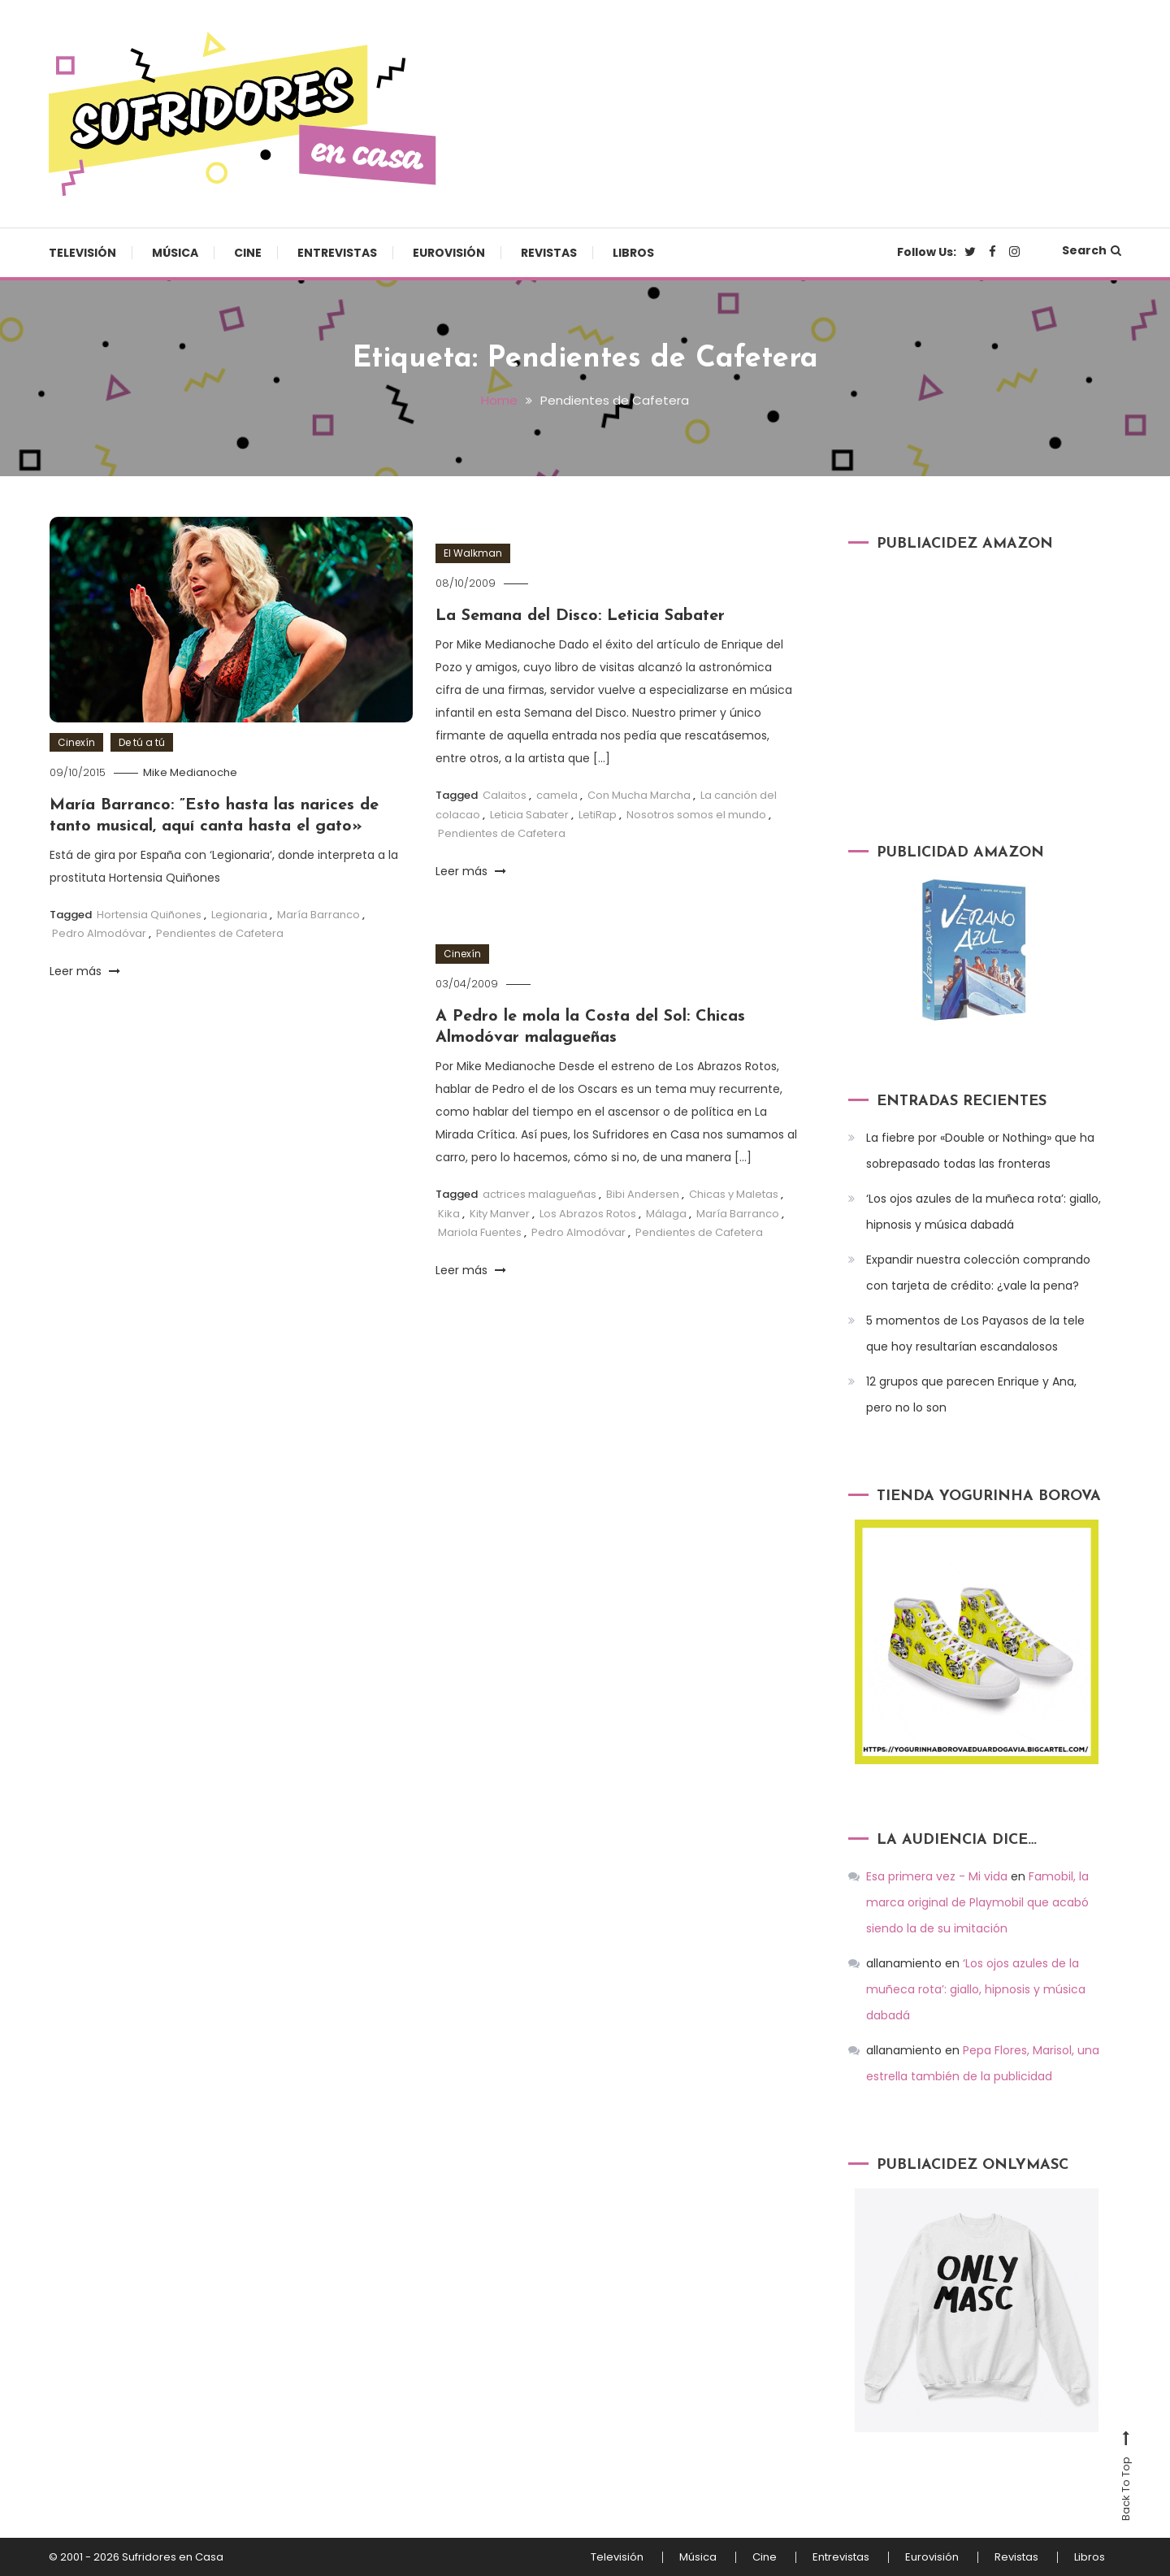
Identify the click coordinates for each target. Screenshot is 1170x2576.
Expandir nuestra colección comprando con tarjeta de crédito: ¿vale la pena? (978, 1272)
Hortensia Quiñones (149, 914)
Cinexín (76, 742)
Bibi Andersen (642, 1194)
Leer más (85, 971)
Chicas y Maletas (733, 1194)
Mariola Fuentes (480, 1232)
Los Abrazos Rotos (588, 1213)
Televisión (82, 253)
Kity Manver (500, 1213)
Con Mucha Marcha (639, 795)
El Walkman (473, 553)
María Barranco (318, 914)
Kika (449, 1213)
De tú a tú (142, 742)
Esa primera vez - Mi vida (937, 1876)
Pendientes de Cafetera (220, 933)
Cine (248, 253)
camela (557, 795)
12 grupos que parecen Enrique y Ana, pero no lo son (971, 1394)
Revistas (549, 253)
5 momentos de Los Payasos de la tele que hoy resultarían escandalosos (975, 1333)
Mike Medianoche (190, 772)
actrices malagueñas (539, 1194)
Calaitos (504, 795)
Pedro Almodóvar (99, 933)
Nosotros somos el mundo (696, 814)
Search (1091, 250)
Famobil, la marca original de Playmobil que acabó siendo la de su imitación (977, 1902)
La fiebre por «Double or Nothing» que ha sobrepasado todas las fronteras (980, 1151)
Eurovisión (449, 253)
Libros (633, 253)
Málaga (666, 1213)
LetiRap (597, 814)
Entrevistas (337, 253)
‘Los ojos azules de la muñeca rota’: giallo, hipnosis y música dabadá (983, 1211)
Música (175, 253)
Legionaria (239, 914)
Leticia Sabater (529, 814)
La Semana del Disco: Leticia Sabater (580, 616)
